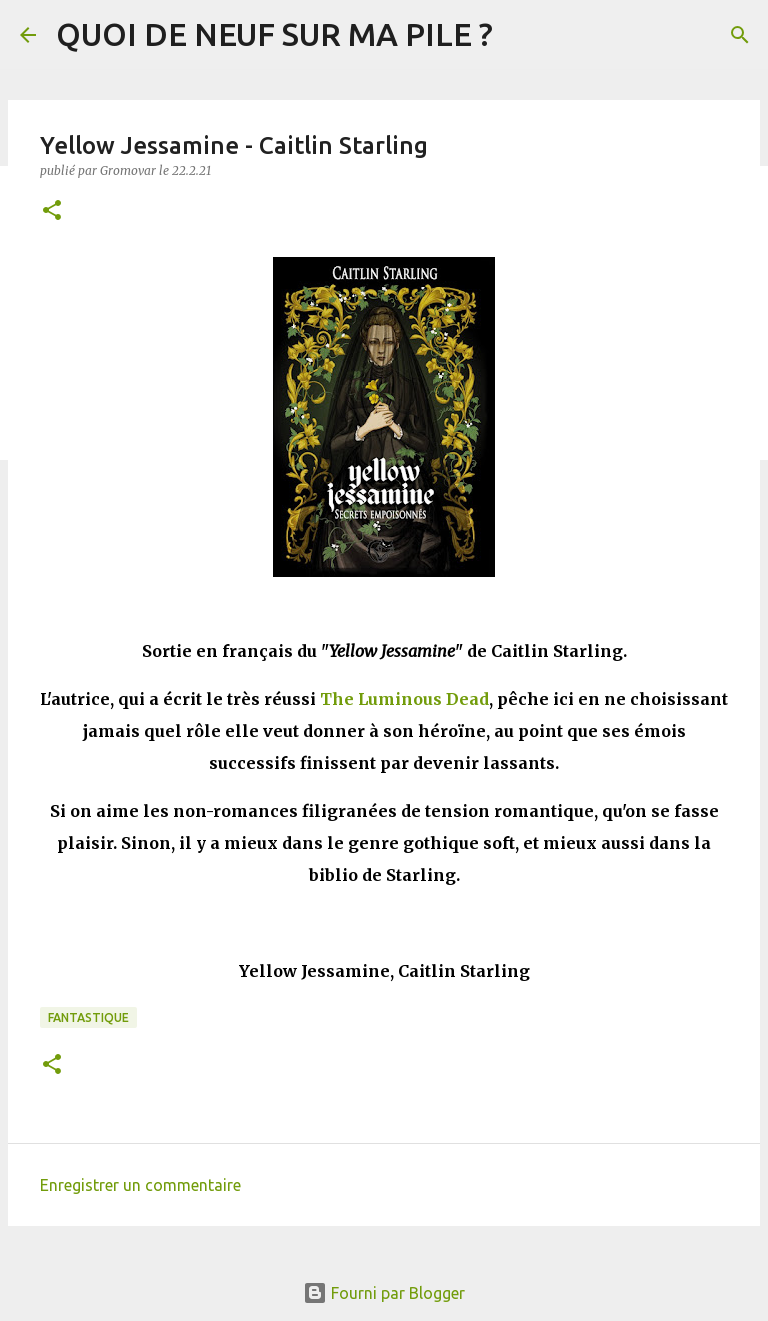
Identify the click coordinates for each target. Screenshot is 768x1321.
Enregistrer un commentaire (140, 1185)
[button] (52, 211)
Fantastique (88, 1017)
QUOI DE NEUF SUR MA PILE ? (274, 34)
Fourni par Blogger (384, 1293)
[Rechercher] (740, 35)
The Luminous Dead (404, 699)
